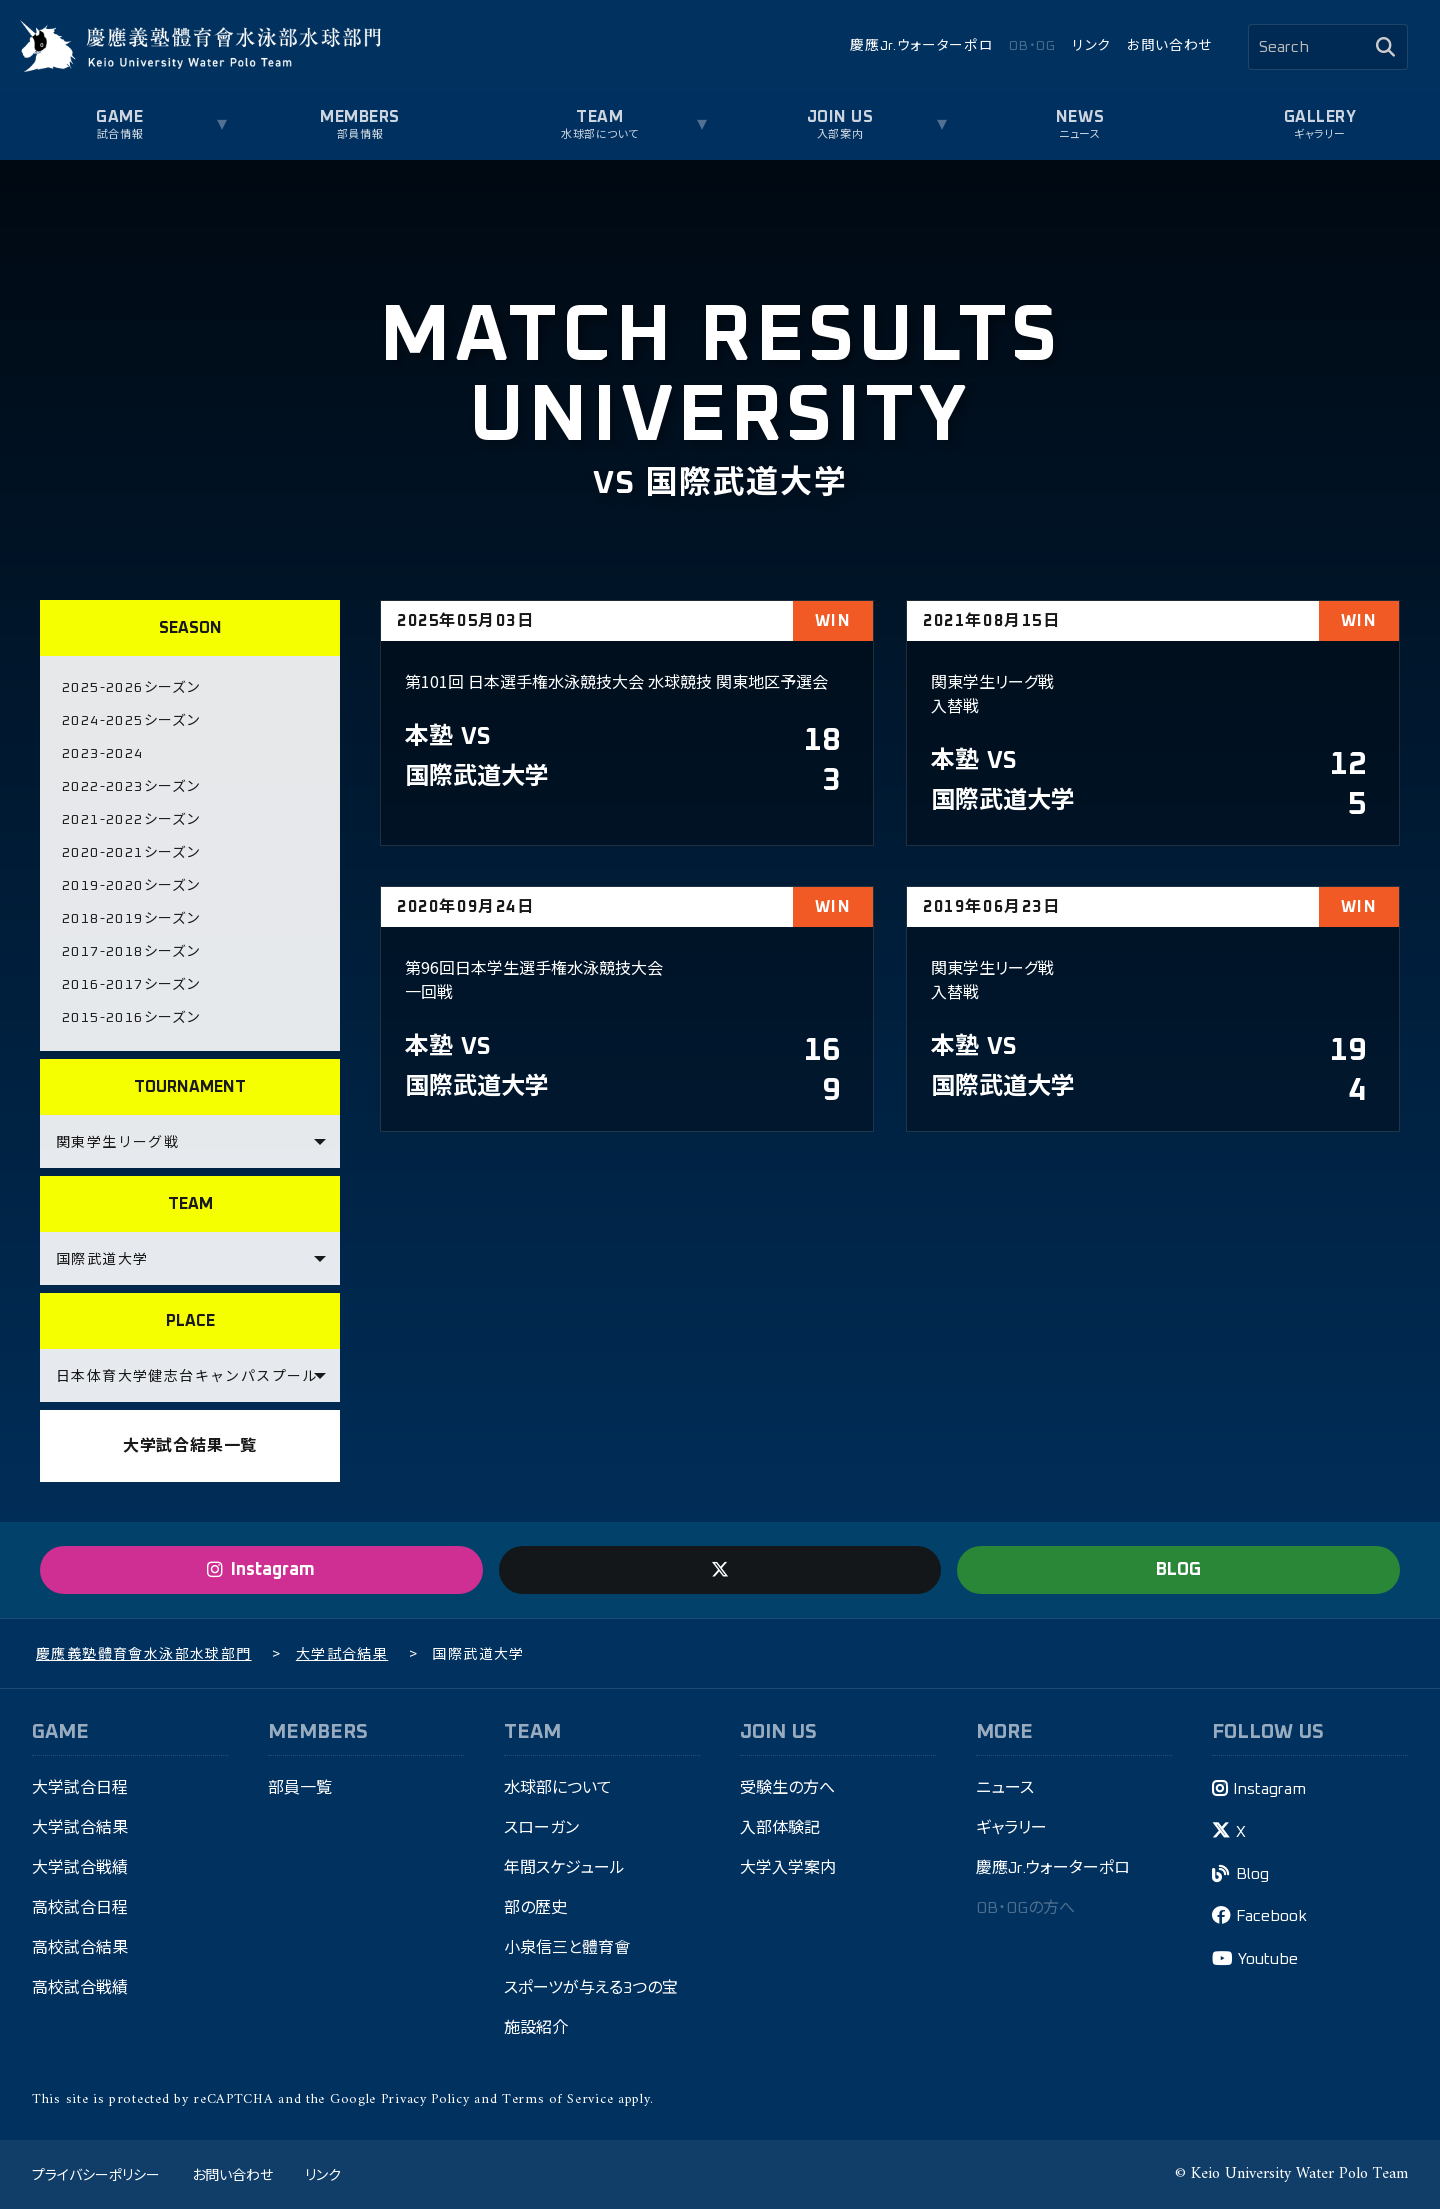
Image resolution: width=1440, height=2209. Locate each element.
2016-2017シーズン (131, 985)
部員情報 (360, 134)
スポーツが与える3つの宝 (591, 1988)
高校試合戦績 (80, 1988)
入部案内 (840, 134)
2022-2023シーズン (131, 787)
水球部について (600, 134)
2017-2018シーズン (131, 952)
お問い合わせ (1169, 46)
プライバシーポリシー (96, 2174)
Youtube (1268, 1959)
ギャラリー (1320, 134)
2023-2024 (103, 754)
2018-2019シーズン (131, 919)
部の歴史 (535, 1908)
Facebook (1271, 1916)
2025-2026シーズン (131, 688)
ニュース (1079, 134)
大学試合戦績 (80, 1868)
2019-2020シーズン (131, 886)
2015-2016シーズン (131, 1018)
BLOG (1178, 1570)
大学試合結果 (80, 1828)
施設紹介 (536, 2028)
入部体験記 (780, 1828)
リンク (1091, 46)
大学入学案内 (788, 1868)
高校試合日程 (80, 1908)
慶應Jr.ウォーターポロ (921, 46)
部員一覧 (300, 1788)
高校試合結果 (80, 1948)
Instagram (1269, 1789)
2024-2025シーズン (131, 721)
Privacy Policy (425, 2099)
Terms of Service (557, 2099)
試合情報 (120, 134)
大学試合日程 (80, 1788)
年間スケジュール (564, 1868)
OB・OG (1032, 46)
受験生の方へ (787, 1788)
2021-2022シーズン (131, 820)
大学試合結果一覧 (190, 1446)
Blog (1252, 1874)
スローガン (541, 1828)
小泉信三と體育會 (567, 1948)
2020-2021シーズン (131, 853)
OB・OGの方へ (1025, 1908)
